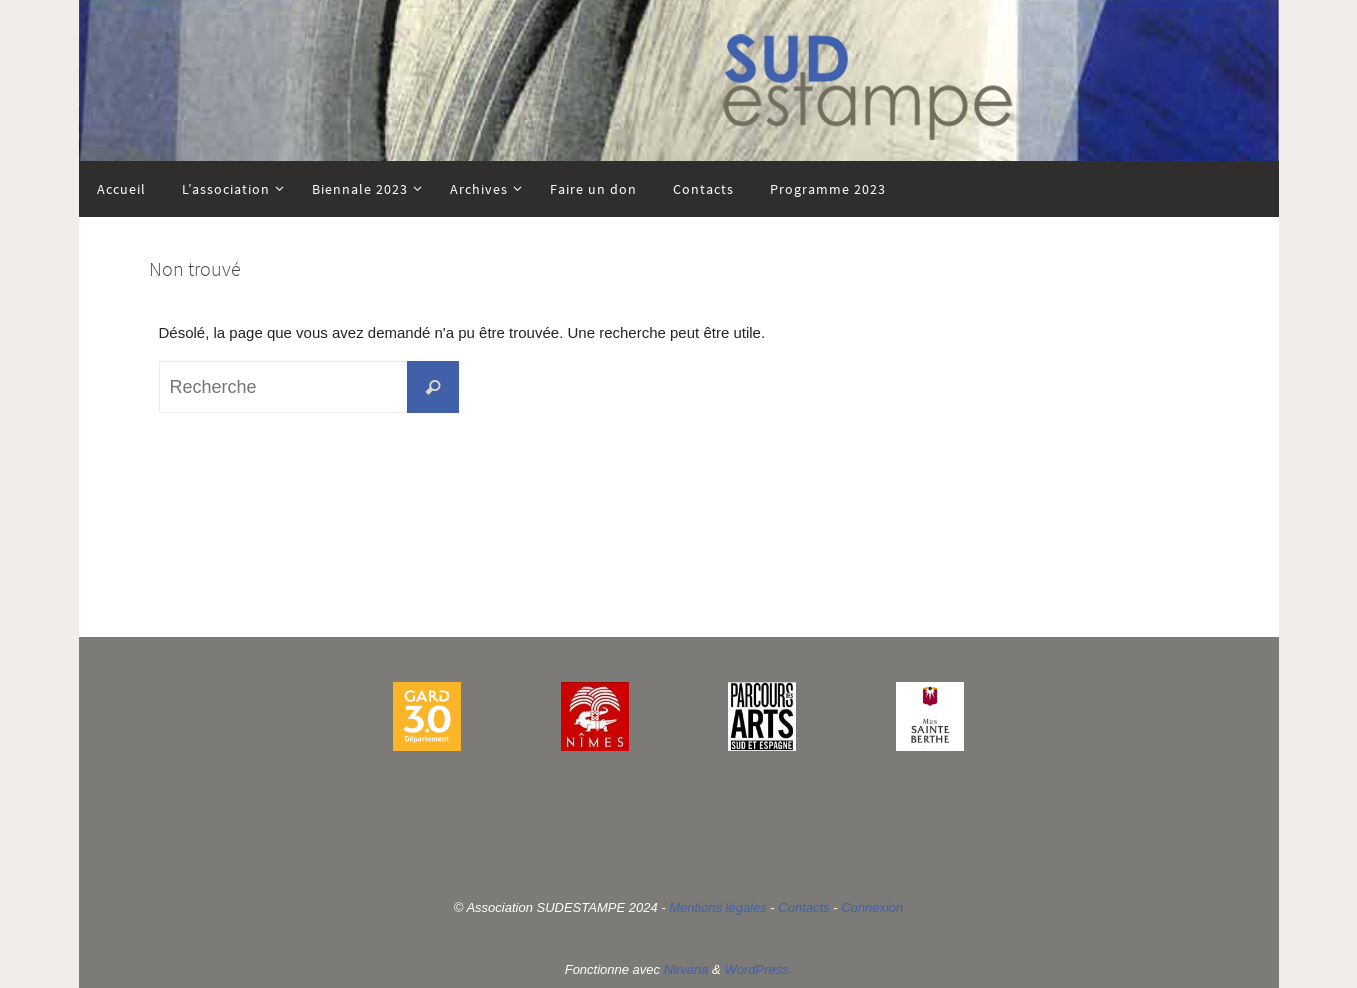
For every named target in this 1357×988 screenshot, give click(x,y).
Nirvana (686, 969)
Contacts (803, 907)
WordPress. (758, 969)
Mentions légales (718, 907)
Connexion (872, 907)
